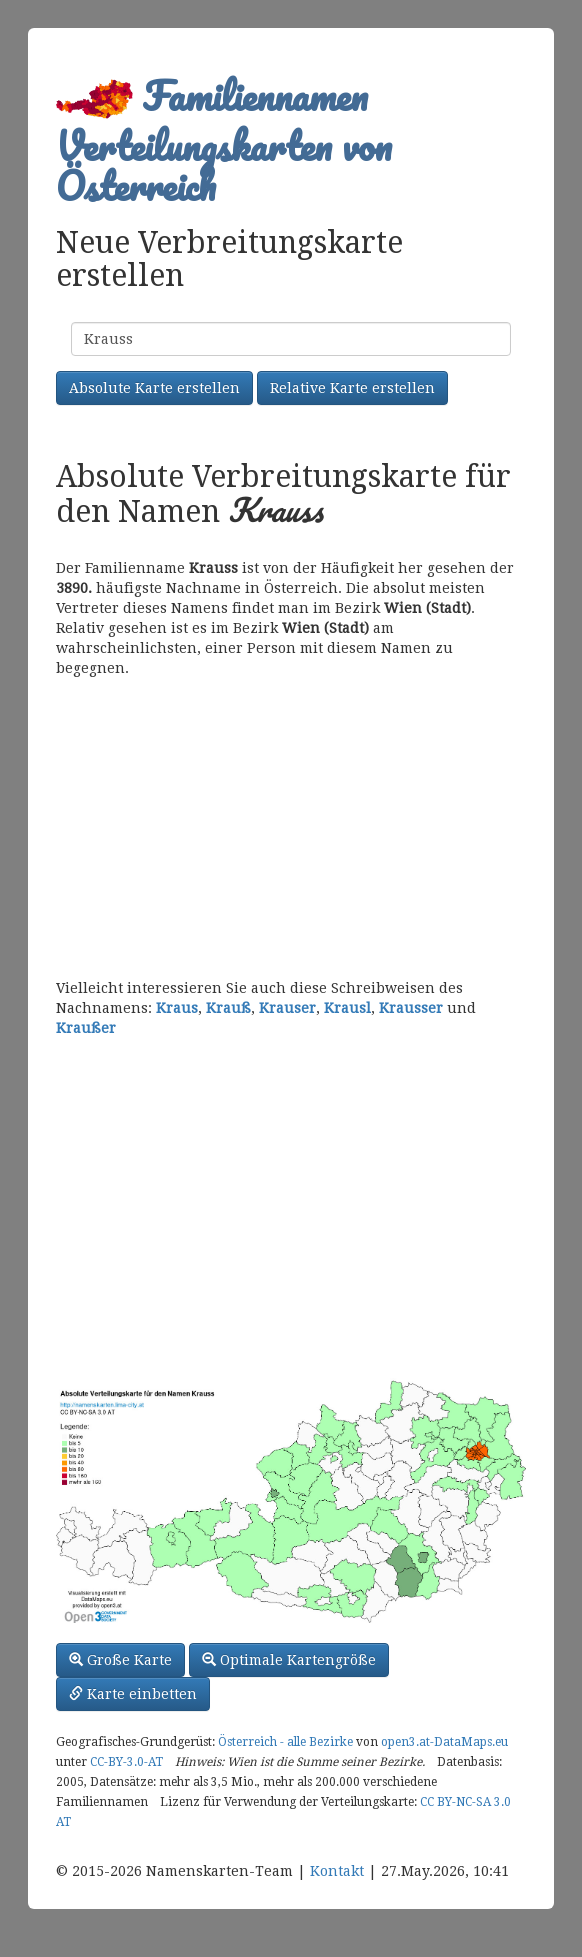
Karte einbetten (133, 1694)
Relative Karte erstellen (352, 388)
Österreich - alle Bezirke (285, 1742)
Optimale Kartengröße (289, 1660)
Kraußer (86, 1028)
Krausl (347, 1008)
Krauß (228, 1008)
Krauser (287, 1008)
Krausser (411, 1008)
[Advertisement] (291, 828)
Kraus (177, 1008)
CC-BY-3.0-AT (126, 1762)
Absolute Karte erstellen (154, 388)
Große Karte (120, 1660)
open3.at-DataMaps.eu (444, 1742)
